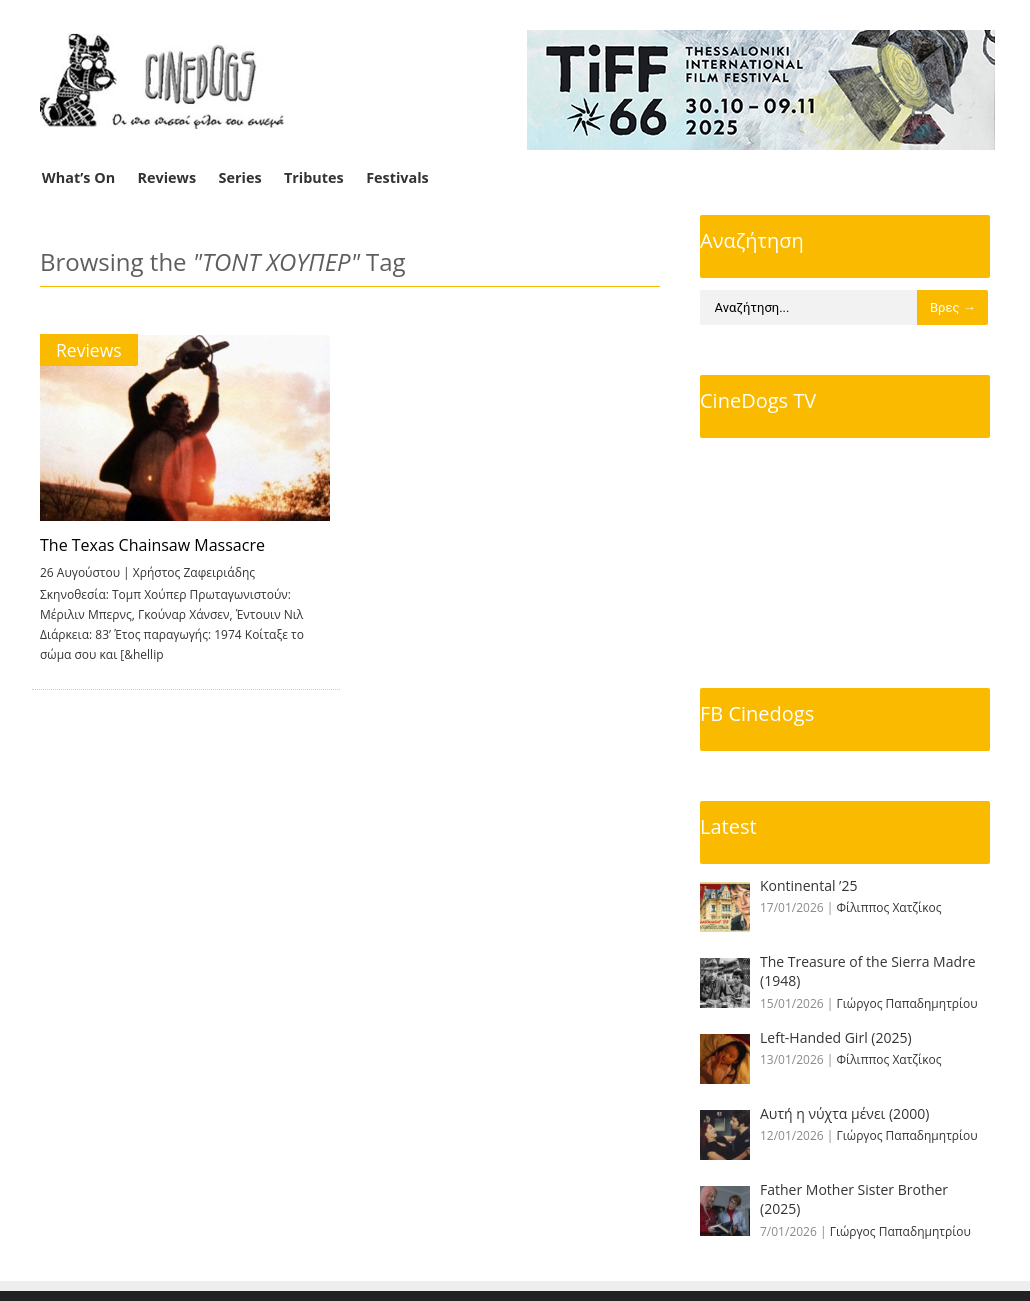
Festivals (397, 177)
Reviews (167, 177)
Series (240, 177)
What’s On (78, 177)
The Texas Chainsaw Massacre (152, 545)
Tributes (314, 177)
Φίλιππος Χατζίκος (889, 907)
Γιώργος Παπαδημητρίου (907, 1003)
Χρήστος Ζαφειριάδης (194, 572)
